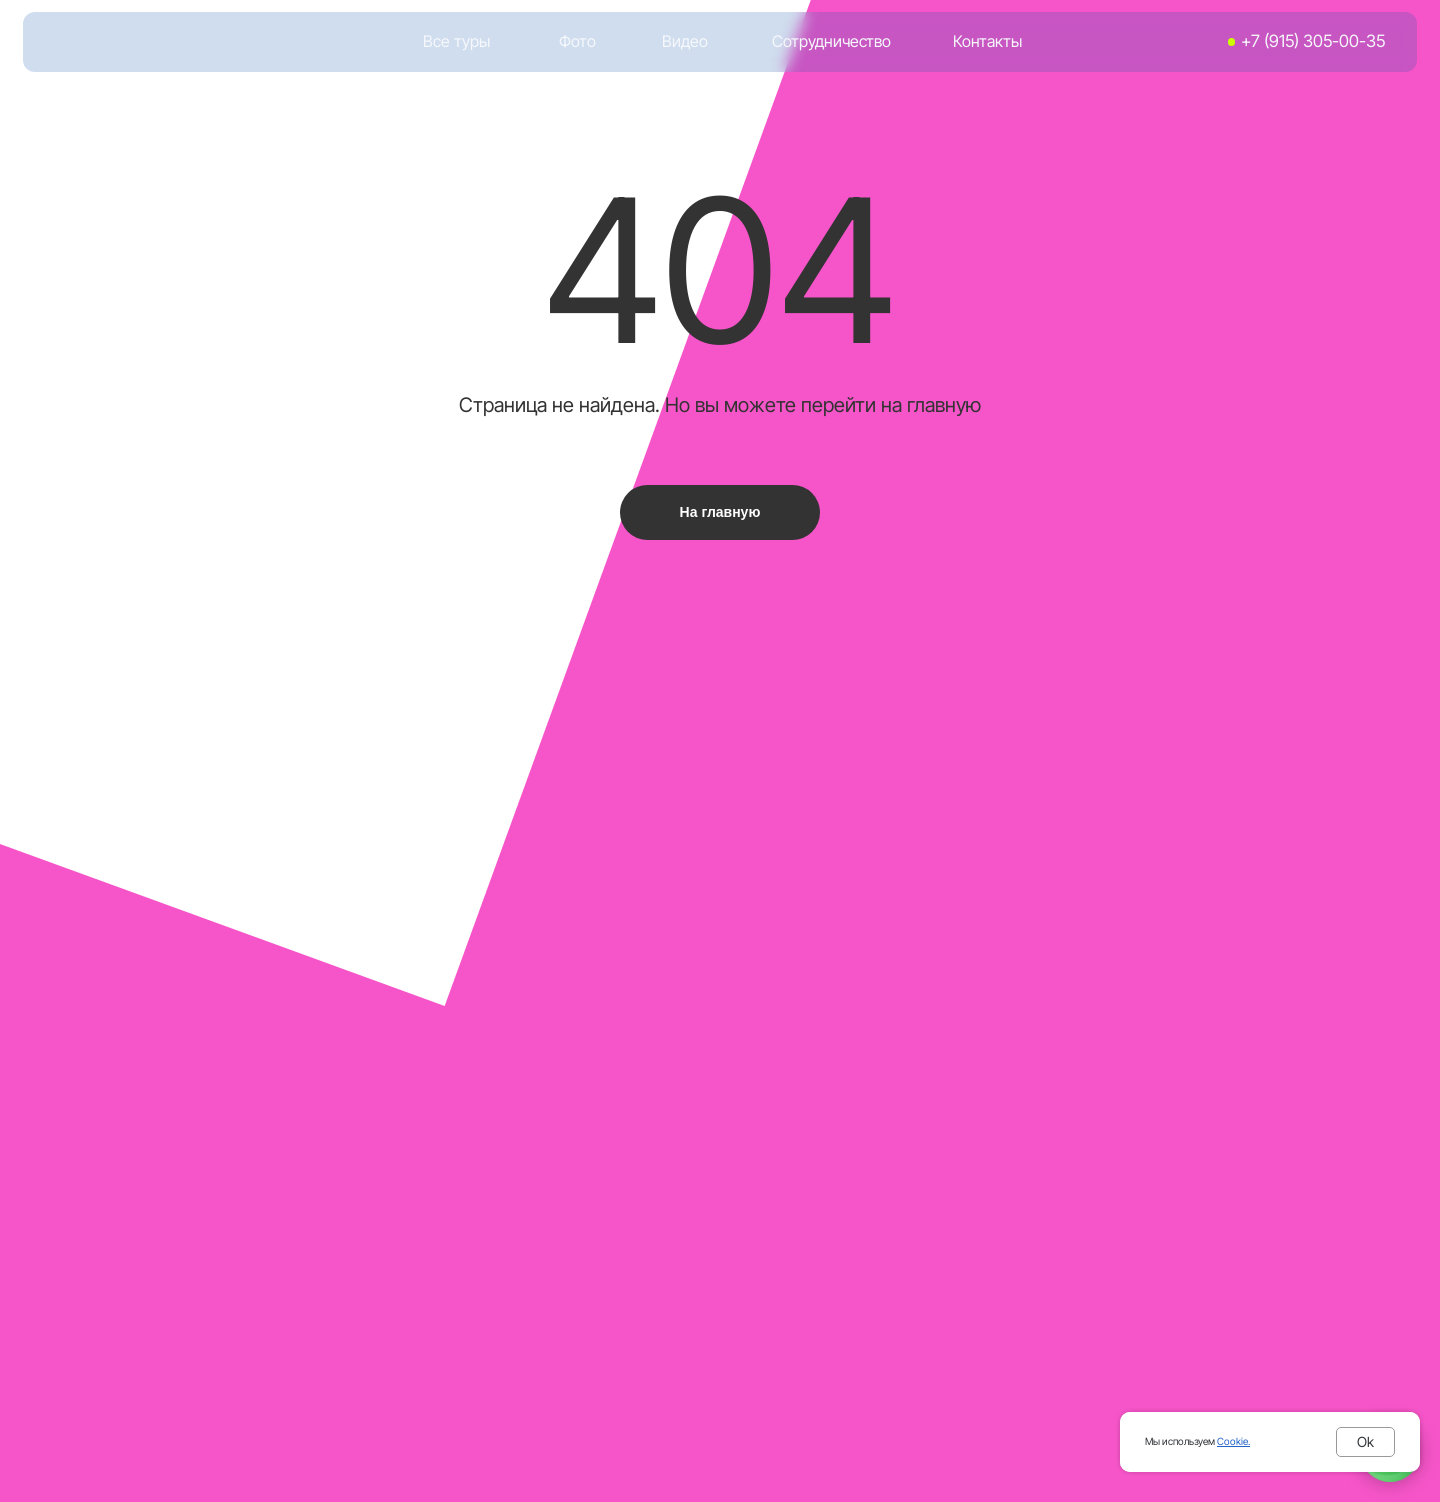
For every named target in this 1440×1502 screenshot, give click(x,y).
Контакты (987, 41)
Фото (577, 41)
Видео (685, 41)
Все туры (456, 41)
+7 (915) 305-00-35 (1313, 41)
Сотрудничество (831, 41)
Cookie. (1233, 1441)
